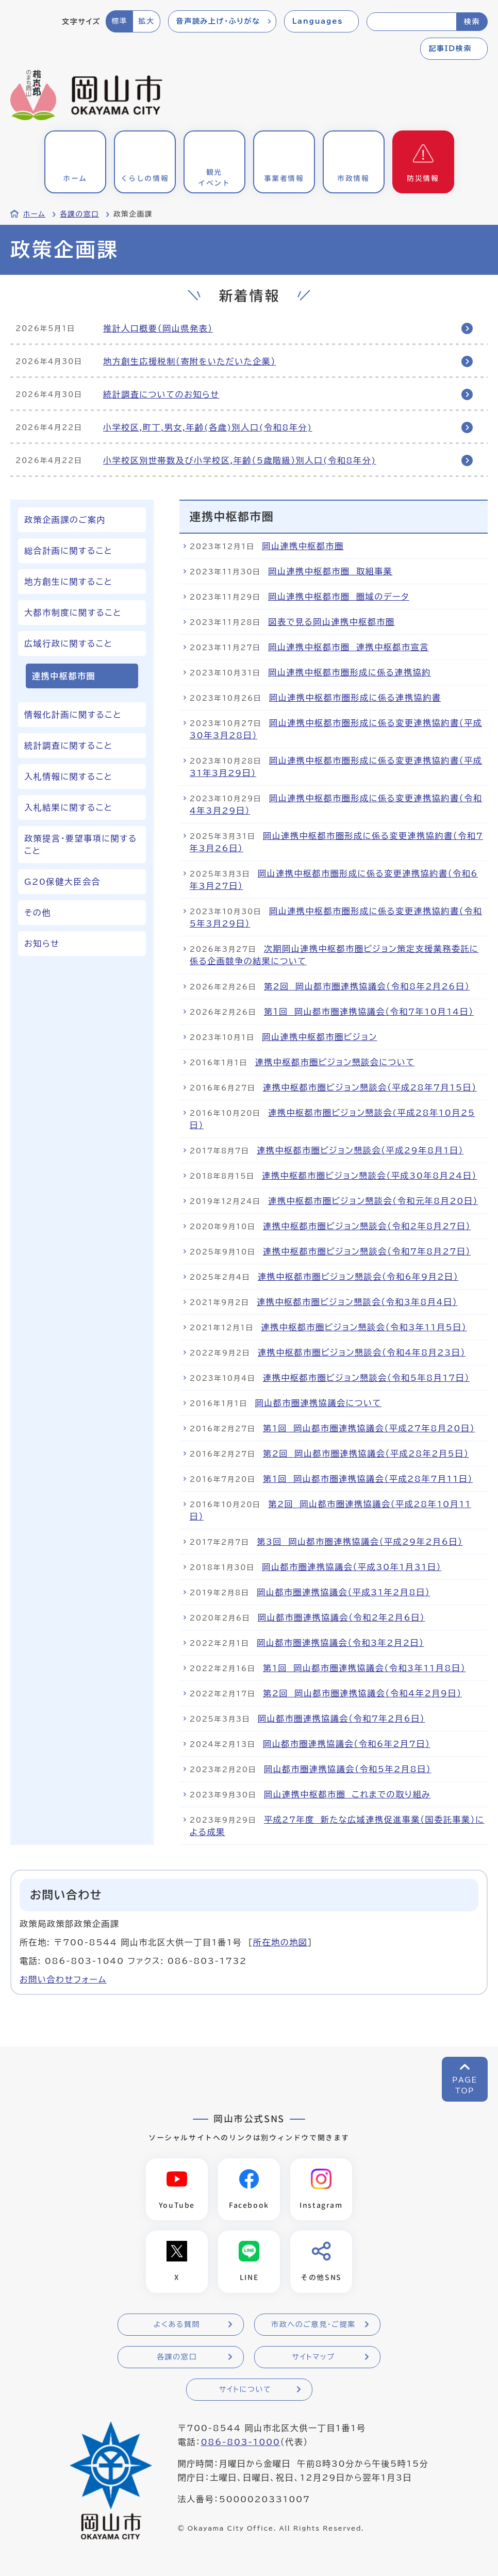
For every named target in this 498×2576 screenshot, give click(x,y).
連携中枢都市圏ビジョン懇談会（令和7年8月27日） (367, 1251)
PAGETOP (464, 2085)
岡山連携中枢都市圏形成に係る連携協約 (349, 672)
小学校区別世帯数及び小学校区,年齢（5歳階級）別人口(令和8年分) (239, 460)
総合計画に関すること (68, 551)
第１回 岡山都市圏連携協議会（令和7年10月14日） (369, 1012)
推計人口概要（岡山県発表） (158, 328)
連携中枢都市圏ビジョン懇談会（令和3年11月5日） (364, 1327)
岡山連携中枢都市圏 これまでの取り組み (347, 1794)
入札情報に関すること (68, 776)
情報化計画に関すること (73, 715)
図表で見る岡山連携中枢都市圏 (331, 622)
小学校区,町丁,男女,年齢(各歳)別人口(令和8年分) (207, 427)
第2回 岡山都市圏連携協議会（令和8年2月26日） (367, 986)
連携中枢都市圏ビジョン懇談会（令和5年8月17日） (366, 1378)
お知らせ (41, 943)
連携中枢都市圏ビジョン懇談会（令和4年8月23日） (362, 1352)
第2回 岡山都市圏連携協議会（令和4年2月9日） (362, 1693)
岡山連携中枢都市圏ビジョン (319, 1037)
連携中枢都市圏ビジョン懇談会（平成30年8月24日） (369, 1175)
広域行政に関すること (68, 643)
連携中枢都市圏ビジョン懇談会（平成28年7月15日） (370, 1087)
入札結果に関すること (68, 807)
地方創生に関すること (68, 581)
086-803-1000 (240, 2442)
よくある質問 (177, 2325)
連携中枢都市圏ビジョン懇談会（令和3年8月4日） (357, 1302)
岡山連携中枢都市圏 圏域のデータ (338, 596)
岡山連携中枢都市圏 (302, 546)
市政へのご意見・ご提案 (313, 2325)
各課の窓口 (79, 214)
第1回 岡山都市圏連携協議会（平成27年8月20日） (369, 1428)
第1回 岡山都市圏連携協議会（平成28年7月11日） (368, 1479)
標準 (119, 21)
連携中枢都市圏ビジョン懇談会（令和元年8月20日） (373, 1201)
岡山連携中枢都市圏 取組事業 (330, 571)
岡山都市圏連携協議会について (318, 1403)
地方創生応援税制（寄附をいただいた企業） (189, 361)
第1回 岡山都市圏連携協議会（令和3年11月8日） (364, 1668)
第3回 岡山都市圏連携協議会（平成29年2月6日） (359, 1542)
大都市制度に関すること (73, 612)
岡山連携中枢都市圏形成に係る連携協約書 (355, 697)
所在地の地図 (280, 1942)
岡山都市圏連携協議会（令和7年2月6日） (341, 1718)
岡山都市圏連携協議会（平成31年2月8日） (343, 1592)
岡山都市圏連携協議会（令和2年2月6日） (341, 1617)
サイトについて (245, 2389)
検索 (472, 21)
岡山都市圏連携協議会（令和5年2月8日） (347, 1769)
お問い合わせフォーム (63, 1979)
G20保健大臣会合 (62, 882)
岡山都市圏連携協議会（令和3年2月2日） (340, 1643)
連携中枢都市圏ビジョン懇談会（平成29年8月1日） (360, 1150)
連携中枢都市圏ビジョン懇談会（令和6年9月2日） (358, 1277)
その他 (37, 913)
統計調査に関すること (68, 745)
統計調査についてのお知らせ (161, 394)
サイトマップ (313, 2357)
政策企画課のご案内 (65, 520)
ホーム (34, 214)
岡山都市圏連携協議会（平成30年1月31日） (351, 1567)
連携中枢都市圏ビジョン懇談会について (335, 1062)
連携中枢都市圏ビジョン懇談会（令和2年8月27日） (367, 1226)
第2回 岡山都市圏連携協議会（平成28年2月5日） (366, 1453)
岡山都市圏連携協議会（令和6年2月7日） (346, 1744)
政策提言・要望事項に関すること (80, 844)
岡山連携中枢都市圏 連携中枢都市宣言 (348, 647)
